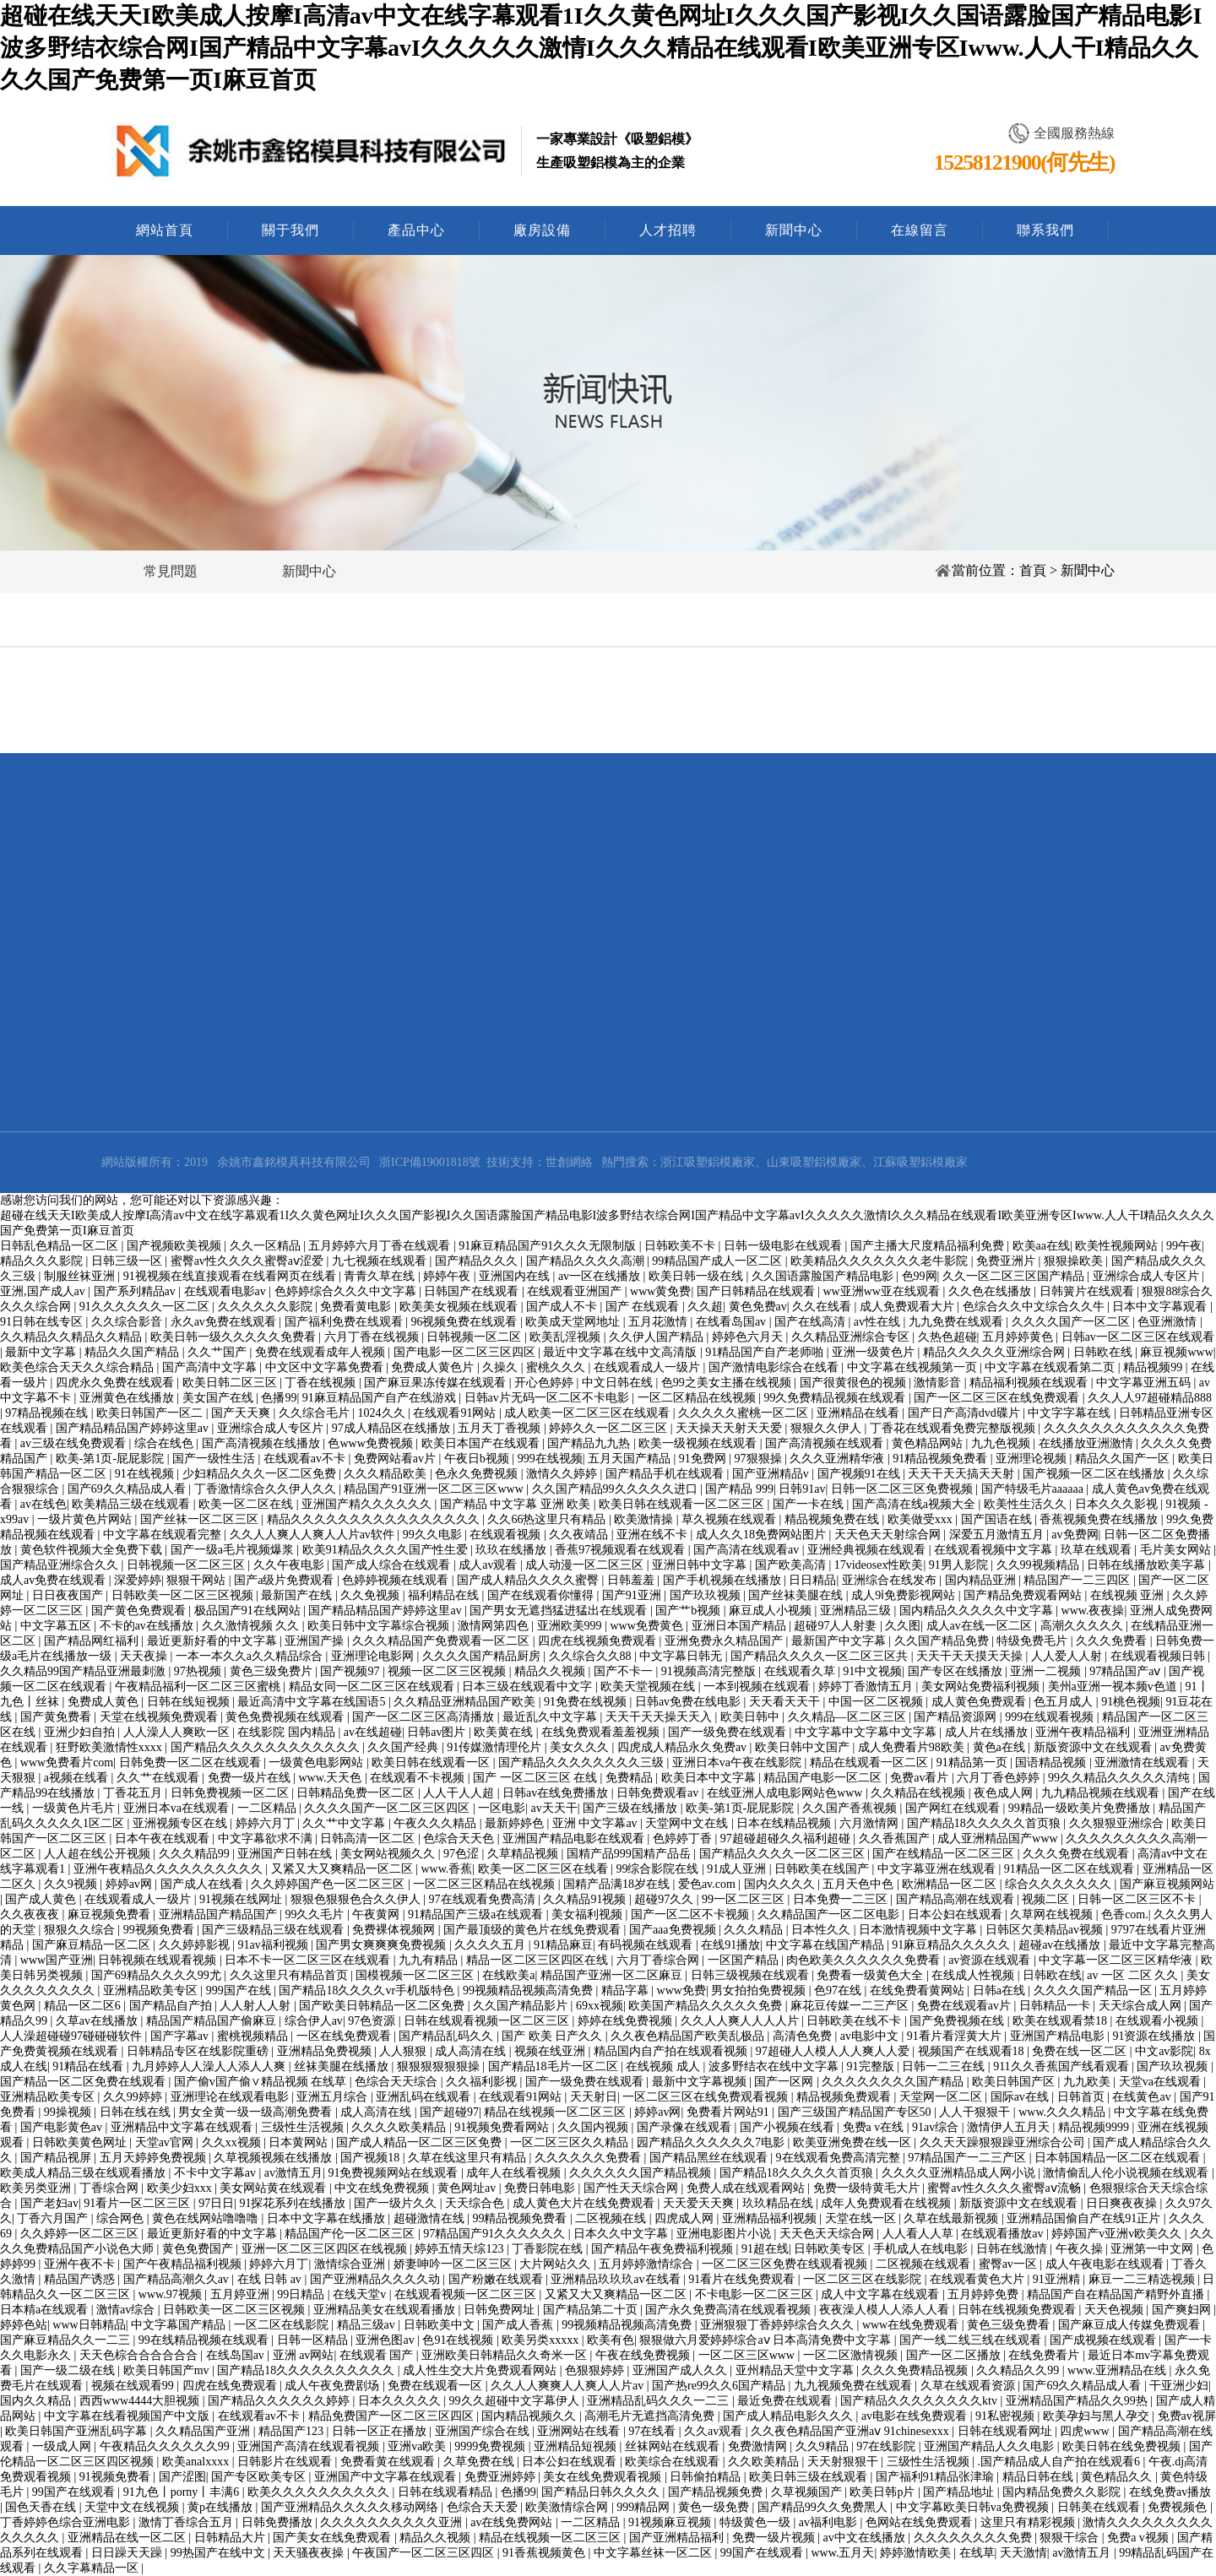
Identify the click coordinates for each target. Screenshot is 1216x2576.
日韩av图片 (438, 1732)
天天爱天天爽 (700, 2203)
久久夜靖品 (580, 1534)
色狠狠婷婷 (596, 2370)
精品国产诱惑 (81, 2279)
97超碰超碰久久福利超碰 (787, 1838)
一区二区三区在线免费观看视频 (706, 2097)
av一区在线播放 (600, 1276)
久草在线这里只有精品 (468, 2157)
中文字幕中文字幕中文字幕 (867, 1732)
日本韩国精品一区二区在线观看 (1118, 2157)
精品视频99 (1154, 1367)
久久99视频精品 (1039, 1565)
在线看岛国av (732, 1321)
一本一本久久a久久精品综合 (251, 1656)
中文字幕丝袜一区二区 (654, 2552)
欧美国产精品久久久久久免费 (706, 2005)
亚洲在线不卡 (653, 1534)
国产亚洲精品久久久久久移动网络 (351, 2507)
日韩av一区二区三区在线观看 (1137, 1337)
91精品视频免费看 (942, 1458)
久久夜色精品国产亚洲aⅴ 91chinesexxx (851, 2431)
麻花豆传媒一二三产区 (851, 2005)
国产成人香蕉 (519, 2324)
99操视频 (69, 2112)
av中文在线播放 (866, 2537)
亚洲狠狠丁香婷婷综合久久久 (778, 2324)
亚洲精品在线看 (860, 1413)
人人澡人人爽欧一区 (178, 1732)
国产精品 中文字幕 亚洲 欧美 (517, 1504)
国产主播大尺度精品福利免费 (928, 1245)
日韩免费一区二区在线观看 (191, 1762)
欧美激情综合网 (568, 2507)
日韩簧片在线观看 (1088, 1291)
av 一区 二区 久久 (1134, 1975)
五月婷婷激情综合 (648, 2264)
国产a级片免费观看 (285, 1580)
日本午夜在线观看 (164, 1838)
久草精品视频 (524, 1853)
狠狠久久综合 (81, 1929)
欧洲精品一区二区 (951, 1884)
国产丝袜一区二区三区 (201, 1519)
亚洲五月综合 (333, 2097)
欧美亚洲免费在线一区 (854, 2142)
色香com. (1124, 1914)
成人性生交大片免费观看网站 (481, 2370)
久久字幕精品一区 (93, 2568)
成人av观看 (489, 1565)
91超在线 (765, 2248)
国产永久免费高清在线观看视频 (729, 2309)
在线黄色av (1143, 2097)
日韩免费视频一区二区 (231, 1793)
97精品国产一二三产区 (968, 2157)
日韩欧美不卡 (681, 1245)
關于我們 (290, 230)
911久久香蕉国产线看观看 (1062, 2066)
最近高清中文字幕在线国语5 (312, 1701)
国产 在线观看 (643, 1306)
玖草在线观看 (1098, 1549)
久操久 (501, 1367)
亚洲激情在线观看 (1143, 1762)
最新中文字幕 (42, 1352)
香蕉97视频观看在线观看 (621, 1549)
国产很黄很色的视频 (854, 1382)
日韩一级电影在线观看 (784, 1245)
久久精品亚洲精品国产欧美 (466, 1701)
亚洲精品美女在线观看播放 (386, 2309)
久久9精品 (823, 2446)
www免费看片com (66, 1762)
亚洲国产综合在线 (484, 2431)
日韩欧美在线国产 (823, 1869)
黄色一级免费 (715, 2507)
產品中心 (416, 230)
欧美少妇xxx (181, 2188)
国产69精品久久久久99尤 (158, 1975)
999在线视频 (550, 1458)
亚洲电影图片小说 (725, 2233)
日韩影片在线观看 (286, 2461)
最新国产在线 (298, 1595)
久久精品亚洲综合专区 (852, 1337)
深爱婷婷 (137, 1580)
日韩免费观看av (659, 1793)
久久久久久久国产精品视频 (641, 2173)
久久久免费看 (1113, 1641)
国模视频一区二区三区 (416, 1975)
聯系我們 (1045, 230)
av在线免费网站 (513, 2522)
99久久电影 (434, 1534)
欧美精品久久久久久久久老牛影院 (880, 1261)
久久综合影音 (128, 1321)
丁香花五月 (134, 1793)
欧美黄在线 (505, 1732)
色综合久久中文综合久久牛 (1035, 1306)
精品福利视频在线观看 (1030, 1382)
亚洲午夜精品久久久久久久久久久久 (169, 1869)
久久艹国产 (218, 1352)
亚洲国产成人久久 (681, 2370)
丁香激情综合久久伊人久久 (266, 1489)
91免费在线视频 (587, 1701)
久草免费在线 (480, 2461)
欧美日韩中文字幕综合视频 (380, 1625)
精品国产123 (292, 2431)
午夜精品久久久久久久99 (166, 2446)
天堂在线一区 (862, 2218)
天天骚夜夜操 (310, 2552)
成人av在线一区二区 (980, 1625)
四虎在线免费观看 (231, 2385)
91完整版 (872, 2066)
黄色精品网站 (929, 1443)
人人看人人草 (919, 2233)
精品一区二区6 (84, 2005)
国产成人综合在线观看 (392, 1565)
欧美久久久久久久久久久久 (320, 2492)
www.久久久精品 (1063, 2112)
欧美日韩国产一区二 (151, 1413)
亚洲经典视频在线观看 (868, 1549)
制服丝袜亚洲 (81, 1276)
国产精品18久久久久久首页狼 (985, 1823)
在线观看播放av (1003, 2233)
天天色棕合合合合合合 (140, 2355)
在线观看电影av (226, 1291)
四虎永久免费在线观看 (116, 1382)
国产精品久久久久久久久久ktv (920, 2400)
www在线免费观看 (912, 2324)
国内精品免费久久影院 (1063, 2492)
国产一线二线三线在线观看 (972, 2340)
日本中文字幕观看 (1161, 1306)
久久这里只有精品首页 (290, 1975)
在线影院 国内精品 (287, 1732)
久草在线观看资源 (969, 2385)
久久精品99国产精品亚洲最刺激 (84, 1671)
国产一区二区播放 (955, 2355)
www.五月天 (843, 2552)
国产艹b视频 (689, 1610)
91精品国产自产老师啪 (766, 1352)
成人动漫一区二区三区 (586, 1565)
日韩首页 (1082, 2097)
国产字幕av (181, 2036)
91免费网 (704, 1458)
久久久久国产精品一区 (1094, 1990)
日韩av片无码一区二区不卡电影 (548, 1397)
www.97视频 (171, 2294)
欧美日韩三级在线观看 (810, 2476)
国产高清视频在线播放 (262, 1443)
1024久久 (383, 1413)
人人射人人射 (257, 2005)
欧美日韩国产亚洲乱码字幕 (77, 2431)
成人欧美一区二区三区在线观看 (588, 1413)
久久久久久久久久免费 (974, 2537)
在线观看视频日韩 (1159, 1656)
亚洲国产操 (316, 1641)
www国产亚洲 (56, 1960)
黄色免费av (758, 1306)
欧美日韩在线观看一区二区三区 (683, 1504)
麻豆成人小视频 (772, 1610)
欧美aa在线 (1041, 1245)
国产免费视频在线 (958, 2021)
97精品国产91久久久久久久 (495, 2233)
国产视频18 (371, 2157)
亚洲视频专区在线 (182, 1823)
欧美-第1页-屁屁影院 (111, 1458)
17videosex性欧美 (879, 1565)
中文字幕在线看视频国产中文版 (128, 2416)
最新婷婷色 (516, 1823)
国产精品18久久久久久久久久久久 (307, 2370)
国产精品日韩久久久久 (602, 2492)
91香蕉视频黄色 (545, 2552)
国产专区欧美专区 (260, 2476)
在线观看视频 (507, 1534)
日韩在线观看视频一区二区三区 (488, 2021)
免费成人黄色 (105, 1701)
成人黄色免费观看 (980, 1701)
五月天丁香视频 (501, 1428)
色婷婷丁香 (684, 1838)
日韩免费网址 (501, 2309)
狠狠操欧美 (1075, 1261)
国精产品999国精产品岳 (630, 1853)
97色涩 (462, 1853)
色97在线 (839, 1990)
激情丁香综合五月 (187, 2522)
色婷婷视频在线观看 (397, 1580)
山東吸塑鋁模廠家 (814, 1162)
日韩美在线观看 (1100, 2507)
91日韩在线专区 (43, 1321)
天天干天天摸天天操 (971, 1656)
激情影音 (939, 1382)
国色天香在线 (42, 2507)
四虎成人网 (685, 2218)
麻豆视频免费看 (111, 1914)
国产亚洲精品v (772, 1473)
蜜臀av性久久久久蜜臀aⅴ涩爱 (249, 1261)
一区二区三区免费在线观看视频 (786, 2264)
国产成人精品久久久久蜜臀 (529, 1580)
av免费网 (1074, 1534)
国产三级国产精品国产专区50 (856, 2112)
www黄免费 (660, 1291)
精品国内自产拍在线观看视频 (672, 2051)
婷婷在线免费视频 (627, 2021)
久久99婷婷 (134, 2097)
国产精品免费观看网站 (1024, 1595)
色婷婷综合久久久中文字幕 (347, 1291)
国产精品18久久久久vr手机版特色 (368, 1990)
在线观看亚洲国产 (576, 1291)
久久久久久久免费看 (589, 2157)
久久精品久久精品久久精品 (72, 1337)
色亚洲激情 (1168, 1321)
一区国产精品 (745, 1960)
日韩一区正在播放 (381, 2431)
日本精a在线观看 (45, 2309)
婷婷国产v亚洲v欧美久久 (1118, 2233)
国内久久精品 (37, 2400)
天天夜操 (145, 1656)
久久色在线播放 (991, 1291)
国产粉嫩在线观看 (497, 2279)
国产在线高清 (811, 1321)
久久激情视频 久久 (252, 1625)
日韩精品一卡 (1056, 2005)
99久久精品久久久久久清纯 (1120, 1777)
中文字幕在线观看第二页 (1051, 1367)
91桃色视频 (1130, 1701)
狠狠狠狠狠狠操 (440, 2066)
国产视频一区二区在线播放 (1095, 1473)
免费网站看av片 (396, 1458)
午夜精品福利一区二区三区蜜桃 (199, 1686)
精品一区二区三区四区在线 (538, 1960)
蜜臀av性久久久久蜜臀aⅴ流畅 (1005, 2188)
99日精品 (302, 2294)
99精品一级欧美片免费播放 (1081, 1808)
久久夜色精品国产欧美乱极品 (689, 2036)
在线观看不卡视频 (419, 1777)
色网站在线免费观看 (920, 2522)
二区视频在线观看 (925, 2264)
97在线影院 (887, 2446)
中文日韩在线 (619, 1382)
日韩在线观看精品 (447, 2492)
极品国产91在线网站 (249, 1610)
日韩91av (802, 1489)
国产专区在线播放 (957, 1671)
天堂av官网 (166, 2142)
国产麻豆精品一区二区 (93, 1945)
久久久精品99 (196, 1853)
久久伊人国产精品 (658, 1337)
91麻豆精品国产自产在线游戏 (380, 1397)
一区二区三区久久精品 (571, 2142)
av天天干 (554, 1808)
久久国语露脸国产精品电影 (824, 1276)
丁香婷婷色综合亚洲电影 (66, 2522)
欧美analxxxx (197, 2461)
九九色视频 (1002, 1443)
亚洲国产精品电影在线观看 (575, 1838)
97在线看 (653, 2431)
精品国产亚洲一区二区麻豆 (613, 1975)
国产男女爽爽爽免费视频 (382, 1945)
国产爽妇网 (1183, 2309)
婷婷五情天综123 (461, 2248)
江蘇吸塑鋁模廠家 (920, 1162)
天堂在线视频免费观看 (160, 1717)
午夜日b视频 (478, 1458)
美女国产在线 (219, 1397)
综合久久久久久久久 (1060, 1884)
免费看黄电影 (357, 1306)
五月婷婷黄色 (1019, 1337)
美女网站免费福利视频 (982, 1686)
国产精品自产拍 (172, 2005)
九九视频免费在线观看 (854, 2385)
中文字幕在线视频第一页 (913, 1367)
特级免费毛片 (1033, 1641)
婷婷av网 (130, 1884)
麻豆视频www (1176, 1352)
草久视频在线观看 (730, 1519)
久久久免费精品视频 (916, 2370)
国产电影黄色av (63, 2127)
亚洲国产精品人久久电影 (990, 2446)
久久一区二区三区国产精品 (1015, 1276)
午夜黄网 (377, 1914)
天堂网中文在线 (688, 1823)
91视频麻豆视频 (671, 2522)
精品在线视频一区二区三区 (556, 2112)
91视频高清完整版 (710, 1671)
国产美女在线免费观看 (333, 2537)
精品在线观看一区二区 (870, 1762)
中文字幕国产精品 (180, 2324)
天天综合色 (476, 2203)
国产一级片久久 (397, 2203)
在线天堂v (361, 2294)
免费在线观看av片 (965, 2005)
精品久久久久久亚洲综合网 (995, 1352)
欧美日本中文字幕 (710, 1777)
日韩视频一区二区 (475, 1337)
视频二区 (1047, 1899)
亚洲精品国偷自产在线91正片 (1085, 2218)
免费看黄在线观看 (389, 2461)
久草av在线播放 (98, 2021)
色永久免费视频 (478, 1473)
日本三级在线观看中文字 (528, 1686)
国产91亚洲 (633, 1595)
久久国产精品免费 (943, 1641)
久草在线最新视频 (953, 2218)
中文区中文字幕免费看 (326, 1367)
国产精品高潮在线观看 (957, 1899)
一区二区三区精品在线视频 (485, 1884)
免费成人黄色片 (434, 1367)
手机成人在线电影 (922, 2248)
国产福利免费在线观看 (345, 1321)
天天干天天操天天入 (660, 1717)
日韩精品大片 (231, 2537)
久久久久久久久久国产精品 (894, 2081)
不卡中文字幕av (216, 2173)
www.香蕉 (446, 1869)
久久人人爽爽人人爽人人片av (569, 2385)
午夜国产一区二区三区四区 (424, 2552)
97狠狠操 (760, 1458)
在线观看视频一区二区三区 (467, 2294)
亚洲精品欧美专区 (152, 1990)
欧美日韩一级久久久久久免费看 (234, 1337)
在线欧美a (508, 1975)
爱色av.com (708, 1884)
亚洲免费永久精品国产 (725, 1641)
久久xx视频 (233, 2142)
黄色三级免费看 (1010, 2324)
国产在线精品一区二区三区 (945, 1853)
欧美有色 (610, 2340)
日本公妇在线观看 (957, 1914)
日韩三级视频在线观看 (751, 1975)
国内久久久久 (781, 1884)
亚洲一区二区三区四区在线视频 (326, 2248)
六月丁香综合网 (659, 1960)
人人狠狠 (404, 2051)
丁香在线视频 (322, 1382)
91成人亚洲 (738, 1869)
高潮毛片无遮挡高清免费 (651, 2416)
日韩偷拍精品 (707, 2476)
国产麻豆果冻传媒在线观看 (436, 1382)
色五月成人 (1065, 1701)
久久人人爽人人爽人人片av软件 (314, 1534)
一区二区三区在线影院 (864, 2279)
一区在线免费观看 (345, 2036)
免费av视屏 (1187, 2416)
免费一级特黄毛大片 (868, 2188)
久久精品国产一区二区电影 (830, 1914)
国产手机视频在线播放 (723, 1580)
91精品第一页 (973, 1762)
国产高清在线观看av (747, 1549)
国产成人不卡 (563, 1306)
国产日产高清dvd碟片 (965, 1413)
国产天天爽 (242, 1413)
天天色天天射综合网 (889, 1534)
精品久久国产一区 (1124, 1458)
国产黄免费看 (57, 1717)
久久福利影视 (483, 2081)
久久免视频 (371, 1595)
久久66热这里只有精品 (548, 1519)
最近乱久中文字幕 (551, 1717)
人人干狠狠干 (976, 2112)
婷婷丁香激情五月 (867, 1686)
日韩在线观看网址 (1007, 2431)
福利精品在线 (445, 1595)
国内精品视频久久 (530, 2416)
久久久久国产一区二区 (1072, 1321)
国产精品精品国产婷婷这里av (134, 1428)
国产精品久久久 (478, 1261)
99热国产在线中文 (220, 2552)
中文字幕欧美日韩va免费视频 (974, 2507)
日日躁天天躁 (128, 2552)
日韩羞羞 (632, 1580)
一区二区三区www (748, 2355)
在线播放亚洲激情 (1088, 1443)
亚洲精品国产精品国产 (219, 1914)
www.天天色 (331, 1777)
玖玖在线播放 (512, 1549)
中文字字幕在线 (1071, 1413)
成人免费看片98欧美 (913, 1747)
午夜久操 (1081, 2248)
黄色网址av (468, 2188)
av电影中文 (871, 2036)
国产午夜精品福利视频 (184, 2264)
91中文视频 (872, 1671)
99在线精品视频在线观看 (205, 2340)
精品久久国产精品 (133, 1352)
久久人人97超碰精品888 (1150, 1397)
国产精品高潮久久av (177, 2279)
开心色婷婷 (545, 1382)
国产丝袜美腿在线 (797, 1595)
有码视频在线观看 (647, 1945)
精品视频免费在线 (833, 1519)
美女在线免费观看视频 (604, 2476)
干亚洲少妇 (1178, 2385)
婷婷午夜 (448, 1276)
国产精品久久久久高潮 (587, 1261)
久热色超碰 (947, 1337)
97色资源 (373, 2021)
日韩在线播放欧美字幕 (1147, 1565)
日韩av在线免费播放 (556, 1793)
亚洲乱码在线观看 (425, 2097)
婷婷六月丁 (267, 1823)
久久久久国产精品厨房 (483, 1656)
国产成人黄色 (42, 1899)
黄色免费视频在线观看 (286, 1717)
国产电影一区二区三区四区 (466, 1352)
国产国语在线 (998, 1519)
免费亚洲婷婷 (501, 2476)
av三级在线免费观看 (74, 1443)
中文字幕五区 (57, 1625)
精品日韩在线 (1039, 2476)
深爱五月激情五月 (998, 1534)
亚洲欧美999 (571, 1625)
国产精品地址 (960, 2492)
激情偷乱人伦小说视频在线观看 (1127, 2173)
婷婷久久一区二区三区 (609, 1428)
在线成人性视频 (974, 1975)
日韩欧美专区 (831, 2248)
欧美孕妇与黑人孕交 (1098, 2416)
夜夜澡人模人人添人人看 (886, 2309)
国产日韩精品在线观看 (757, 1291)
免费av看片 (921, 1777)
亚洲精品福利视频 (771, 2218)
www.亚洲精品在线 (1118, 2370)
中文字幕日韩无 (682, 1656)
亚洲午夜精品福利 (1084, 1732)
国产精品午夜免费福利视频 (663, 2248)
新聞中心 (793, 230)
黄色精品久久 (1118, 2476)
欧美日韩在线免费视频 (1123, 2446)
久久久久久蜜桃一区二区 (745, 1413)
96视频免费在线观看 (465, 1321)
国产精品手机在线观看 (666, 1473)
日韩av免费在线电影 (689, 1701)
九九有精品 (430, 1960)
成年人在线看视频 (515, 2173)
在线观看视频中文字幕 (995, 1549)
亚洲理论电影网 (374, 1656)
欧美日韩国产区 (1015, 2081)
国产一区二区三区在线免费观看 (998, 1397)
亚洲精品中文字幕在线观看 (183, 2127)
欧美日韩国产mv (167, 2370)
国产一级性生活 (215, 1458)
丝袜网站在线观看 (674, 2446)
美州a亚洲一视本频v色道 (1114, 1686)
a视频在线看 (77, 1777)
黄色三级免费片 (273, 1671)
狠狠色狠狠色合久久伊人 (357, 1899)
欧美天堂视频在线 (649, 1686)
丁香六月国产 (54, 2218)
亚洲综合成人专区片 (1147, 1276)
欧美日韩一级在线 (697, 1276)
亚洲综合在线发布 (891, 1580)
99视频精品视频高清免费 (529, 1990)
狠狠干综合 (1071, 2537)
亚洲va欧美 (418, 2446)
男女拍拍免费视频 (760, 1990)
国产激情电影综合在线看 (775, 1367)
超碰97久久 (665, 1899)
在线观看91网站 (456, 1413)
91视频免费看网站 (503, 2127)
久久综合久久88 (592, 1656)
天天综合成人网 (1142, 2005)
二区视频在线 (612, 2218)
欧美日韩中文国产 (804, 1747)
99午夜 (1184, 1245)
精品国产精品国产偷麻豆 (213, 2021)
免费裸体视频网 (395, 1929)
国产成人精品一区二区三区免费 (420, 2142)
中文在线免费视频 (383, 2188)
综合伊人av (314, 2021)
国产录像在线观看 (686, 2127)
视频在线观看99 (134, 2385)
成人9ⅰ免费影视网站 (904, 1595)
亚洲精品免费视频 (326, 2051)
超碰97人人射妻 (837, 1625)
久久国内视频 (594, 2127)
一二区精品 (268, 1808)
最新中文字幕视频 (701, 2081)
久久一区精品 (267, 1245)
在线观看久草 (801, 1671)
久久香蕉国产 (896, 1838)
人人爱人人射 (1068, 1656)
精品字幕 (626, 1990)
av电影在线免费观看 (915, 2416)
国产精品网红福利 (93, 1641)
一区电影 (501, 1808)
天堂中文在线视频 (133, 2507)
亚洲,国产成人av (44, 1291)
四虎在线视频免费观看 (599, 1641)
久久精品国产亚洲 (204, 2431)
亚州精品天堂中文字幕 (796, 2370)
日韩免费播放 (279, 2522)
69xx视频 (599, 2005)
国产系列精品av (136, 1291)
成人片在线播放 (988, 1732)
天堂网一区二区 (942, 2097)
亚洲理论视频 (1033, 1458)
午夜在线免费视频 (644, 2355)
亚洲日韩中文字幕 (701, 1565)
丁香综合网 (110, 2188)
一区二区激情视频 (852, 2355)
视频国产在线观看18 (973, 2051)
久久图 (902, 1625)
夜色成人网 (1005, 1793)
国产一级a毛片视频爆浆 (234, 1549)
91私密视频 (1006, 2416)
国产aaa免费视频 (674, 1929)
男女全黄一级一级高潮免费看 (256, 2112)
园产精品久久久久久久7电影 (712, 2142)
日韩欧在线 (1104, 1352)
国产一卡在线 (810, 1504)
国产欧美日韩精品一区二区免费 (383, 2005)
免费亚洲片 (1007, 1261)
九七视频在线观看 (381, 1261)
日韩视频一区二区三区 (187, 1565)
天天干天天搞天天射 (963, 1473)
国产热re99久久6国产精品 (720, 2385)
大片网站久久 (556, 2264)
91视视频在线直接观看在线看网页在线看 (231, 1276)
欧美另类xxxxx (542, 2340)
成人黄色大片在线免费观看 (585, 2203)
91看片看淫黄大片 (956, 2036)
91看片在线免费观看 (743, 2279)
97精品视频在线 (48, 1413)
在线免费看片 (1045, 2355)
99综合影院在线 (659, 1869)
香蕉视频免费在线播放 (1100, 1519)
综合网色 (121, 2218)
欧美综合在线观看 (674, 2461)
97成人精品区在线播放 (392, 1428)
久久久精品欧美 (387, 1473)
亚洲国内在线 (516, 1276)
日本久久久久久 (401, 2400)
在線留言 (919, 230)
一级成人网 (63, 2446)
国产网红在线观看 (954, 1808)
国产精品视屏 (57, 2157)
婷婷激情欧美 (917, 2552)
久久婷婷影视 (196, 1945)
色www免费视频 (371, 1443)
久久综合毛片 (316, 1413)
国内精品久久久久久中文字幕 (977, 1610)
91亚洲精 (1058, 2279)
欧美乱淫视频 (566, 1337)
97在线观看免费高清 (484, 1899)
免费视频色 (1179, 2507)
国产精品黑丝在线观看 (710, 2157)
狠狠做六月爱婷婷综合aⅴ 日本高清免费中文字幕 (766, 2340)
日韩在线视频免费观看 (1018, 2309)
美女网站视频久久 (389, 1853)
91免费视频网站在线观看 (394, 2173)
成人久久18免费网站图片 (762, 1534)
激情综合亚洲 (351, 2264)
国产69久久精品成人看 (128, 1489)
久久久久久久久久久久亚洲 (392, 2522)
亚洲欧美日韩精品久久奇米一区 (505, 2355)
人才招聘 (668, 230)
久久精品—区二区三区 (848, 1717)
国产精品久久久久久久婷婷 (280, 2400)
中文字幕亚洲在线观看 (938, 1869)
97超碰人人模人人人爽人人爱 (834, 2051)
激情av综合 (127, 2309)
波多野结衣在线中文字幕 (775, 2066)
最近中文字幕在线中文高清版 (621, 1352)
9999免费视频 (491, 2446)
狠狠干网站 (197, 1580)
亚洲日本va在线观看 (177, 1808)
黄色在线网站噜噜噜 (207, 2218)
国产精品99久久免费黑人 (824, 2507)
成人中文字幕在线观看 (881, 2294)
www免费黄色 (648, 1625)
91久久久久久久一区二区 (146, 1306)
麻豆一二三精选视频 (1143, 2279)
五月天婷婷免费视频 (154, 2157)
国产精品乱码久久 (448, 2036)
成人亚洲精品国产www (999, 1838)
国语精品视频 (1052, 1762)
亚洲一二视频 (1047, 1671)
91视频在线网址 (242, 1899)
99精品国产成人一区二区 (718, 1261)
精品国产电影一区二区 (824, 1777)
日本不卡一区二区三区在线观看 (309, 1960)
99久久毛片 (316, 1914)
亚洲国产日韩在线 (286, 1853)
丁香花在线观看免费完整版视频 (954, 1428)
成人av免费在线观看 (54, 1580)
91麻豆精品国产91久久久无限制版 (549, 1245)
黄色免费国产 (199, 2248)
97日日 (216, 2203)
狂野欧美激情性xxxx (111, 1747)
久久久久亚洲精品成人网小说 (960, 2173)
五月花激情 (659, 1321)
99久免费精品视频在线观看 (836, 1397)
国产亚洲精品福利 (678, 2537)
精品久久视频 (551, 1671)
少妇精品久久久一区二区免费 (260, 1473)
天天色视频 (1115, 2309)
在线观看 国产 (377, 2355)
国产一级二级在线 (69, 2370)
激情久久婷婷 (563, 1473)
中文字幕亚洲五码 (1145, 1382)
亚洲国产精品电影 (1059, 2036)
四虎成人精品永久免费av (683, 1747)
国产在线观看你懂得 (542, 1595)
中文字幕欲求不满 (267, 1838)
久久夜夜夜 (31, 1914)
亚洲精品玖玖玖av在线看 (617, 2279)
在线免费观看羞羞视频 (602, 1732)
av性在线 (879, 1321)
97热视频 (199, 1671)
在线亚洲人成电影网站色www (786, 1793)
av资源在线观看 (991, 1960)
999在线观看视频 (1051, 1717)
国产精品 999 (739, 1489)
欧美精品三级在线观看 (132, 1504)
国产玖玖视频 (707, 1595)
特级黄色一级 (756, 2522)
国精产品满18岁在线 (618, 1884)
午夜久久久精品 (437, 1823)
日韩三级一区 (128, 1261)
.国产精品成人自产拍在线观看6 (1060, 2461)
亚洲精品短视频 (577, 2446)
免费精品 (630, 1777)
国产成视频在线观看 (1104, 2340)
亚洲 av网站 (303, 2355)
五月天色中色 (859, 1884)
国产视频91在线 (860, 1473)
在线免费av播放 (1170, 2492)
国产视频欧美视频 (176, 1245)
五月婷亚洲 (241, 2294)
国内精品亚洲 (982, 1580)
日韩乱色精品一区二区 (61, 1245)
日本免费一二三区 (842, 1899)
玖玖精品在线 (779, 2203)
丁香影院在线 (549, 2248)
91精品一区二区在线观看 (1070, 1869)
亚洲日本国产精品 (741, 1625)
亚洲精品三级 (857, 1610)
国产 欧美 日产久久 (553, 2036)
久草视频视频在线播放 (274, 2157)
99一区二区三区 (745, 1899)
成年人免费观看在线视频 (887, 2203)
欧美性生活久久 (1027, 1504)
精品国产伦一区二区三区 (351, 2233)
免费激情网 (759, 2446)
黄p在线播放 (221, 2507)
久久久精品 (755, 1929)
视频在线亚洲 (551, 2051)
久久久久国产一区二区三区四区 (388, 1808)
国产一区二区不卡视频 (691, 1914)
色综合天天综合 (398, 2081)
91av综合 (937, 2127)
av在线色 (43, 1504)
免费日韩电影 (541, 2188)
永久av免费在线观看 (225, 1321)
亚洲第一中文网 (1153, 2248)
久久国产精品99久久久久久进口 (616, 1489)
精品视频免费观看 (845, 2097)
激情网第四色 (495, 1625)
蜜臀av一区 (1009, 2264)
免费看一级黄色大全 (871, 1975)
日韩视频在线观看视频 (159, 1960)
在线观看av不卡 (306, 1458)
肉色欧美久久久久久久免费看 (864, 1960)
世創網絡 (569, 1162)
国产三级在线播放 (632, 1808)
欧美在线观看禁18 (1061, 2021)
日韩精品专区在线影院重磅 (199, 2051)
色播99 (278, 1397)
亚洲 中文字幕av (596, 1823)
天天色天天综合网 (828, 2233)
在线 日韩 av (271, 2279)
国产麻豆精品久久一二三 (66, 2340)
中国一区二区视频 (877, 1701)
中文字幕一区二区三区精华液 (1117, 1960)
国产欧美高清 (792, 1565)
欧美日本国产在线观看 (482, 1443)
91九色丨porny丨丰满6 (182, 2492)
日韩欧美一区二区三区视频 (184, 1595)
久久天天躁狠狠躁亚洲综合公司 (1004, 2142)
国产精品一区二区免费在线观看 (84, 2081)
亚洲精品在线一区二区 (128, 2537)
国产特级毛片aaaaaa (1034, 1489)
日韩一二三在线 (945, 2066)
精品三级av (368, 2324)
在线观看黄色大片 (979, 2279)
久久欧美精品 (765, 2461)
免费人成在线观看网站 (747, 2188)
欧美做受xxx (922, 1519)
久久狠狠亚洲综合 (1118, 1823)
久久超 (705, 1306)
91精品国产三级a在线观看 (477, 1914)
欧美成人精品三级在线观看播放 (84, 2173)
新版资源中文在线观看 (1094, 1747)
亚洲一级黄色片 (875, 1352)
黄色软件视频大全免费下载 (93, 1549)
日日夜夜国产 (69, 1595)
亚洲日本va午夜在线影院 (738, 1762)
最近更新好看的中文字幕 (213, 1641)
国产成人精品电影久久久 (789, 2416)
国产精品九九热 (590, 1443)
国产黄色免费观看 (140, 1610)
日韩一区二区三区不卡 (1138, 1899)
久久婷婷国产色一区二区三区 (329, 1884)
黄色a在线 (1001, 1747)
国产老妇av (49, 2203)
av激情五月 (293, 2173)
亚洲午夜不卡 (81, 2264)
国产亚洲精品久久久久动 (376, 2279)
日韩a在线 (1001, 1990)
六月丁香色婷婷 (1000, 1777)
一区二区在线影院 (283, 2324)
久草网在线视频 (1053, 1914)
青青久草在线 (381, 1276)
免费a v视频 (1139, 2537)
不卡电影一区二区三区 (756, 2294)
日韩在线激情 (1013, 2248)
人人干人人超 (460, 1793)
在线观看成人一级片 (648, 1367)
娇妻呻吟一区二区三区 (454, 2264)
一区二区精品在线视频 (698, 1397)
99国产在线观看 (75, 2492)
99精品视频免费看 (521, 2218)
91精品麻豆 (563, 1945)
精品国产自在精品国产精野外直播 (1117, 2294)
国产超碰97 (449, 2112)
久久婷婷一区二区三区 (81, 2233)
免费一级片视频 (775, 2537)
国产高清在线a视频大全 (915, 1504)
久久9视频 (72, 1884)
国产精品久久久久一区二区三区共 (820, 1656)
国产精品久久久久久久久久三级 (582, 1762)
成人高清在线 (472, 2051)
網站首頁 (164, 230)
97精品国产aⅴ (1126, 1671)
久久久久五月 (491, 1945)
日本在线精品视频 (785, 1823)
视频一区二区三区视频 (448, 1671)
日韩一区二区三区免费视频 (903, 1489)
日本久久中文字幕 (622, 2233)
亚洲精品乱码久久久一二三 (659, 2400)
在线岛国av (237, 2355)
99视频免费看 (160, 1929)
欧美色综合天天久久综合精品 (78, 1367)
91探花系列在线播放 (294, 2203)
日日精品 (812, 1580)
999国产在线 (240, 1990)
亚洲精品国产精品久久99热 (1078, 2400)
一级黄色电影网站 (317, 1762)
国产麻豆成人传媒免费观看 (1130, 2324)
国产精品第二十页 (592, 2309)
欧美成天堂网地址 (574, 1321)
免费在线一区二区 (1081, 2051)
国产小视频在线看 (789, 2127)
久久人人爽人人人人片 (741, 2021)
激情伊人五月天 (1010, 2127)
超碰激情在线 (431, 2218)
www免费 (681, 1990)
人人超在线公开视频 (99, 1853)
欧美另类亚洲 (37, 2188)
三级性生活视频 (304, 2127)
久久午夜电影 (290, 1565)
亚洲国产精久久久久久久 (368, 1504)
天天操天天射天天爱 (730, 1428)
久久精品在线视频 (920, 1793)
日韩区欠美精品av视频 (1045, 1929)
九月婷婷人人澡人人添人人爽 (210, 2066)
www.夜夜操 (1093, 1610)
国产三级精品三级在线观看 (274, 1929)
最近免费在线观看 (786, 2400)
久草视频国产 (808, 2492)
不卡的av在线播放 (148, 1625)
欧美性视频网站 (1118, 1245)
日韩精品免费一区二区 (357, 1793)
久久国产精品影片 (522, 2005)
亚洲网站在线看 (580, 2431)
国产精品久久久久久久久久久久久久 (267, 1747)
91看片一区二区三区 (138, 2203)
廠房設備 (542, 230)
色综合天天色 (460, 1838)
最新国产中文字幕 (840, 1641)
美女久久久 (581, 1747)
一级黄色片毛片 (75, 1808)
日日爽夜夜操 (1123, 2203)
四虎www (1086, 2431)
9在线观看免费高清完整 (840, 2157)
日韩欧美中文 (441, 2324)
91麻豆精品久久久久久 (952, 1945)
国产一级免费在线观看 (729, 1732)
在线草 (977, 2552)
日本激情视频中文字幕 (919, 1929)
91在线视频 (146, 1473)
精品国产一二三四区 (1078, 1580)
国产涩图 (182, 2476)
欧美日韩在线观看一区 (432, 1762)
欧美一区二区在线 (247, 1504)
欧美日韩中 (751, 1717)
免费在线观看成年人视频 (321, 1352)
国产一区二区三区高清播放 (424, 1717)
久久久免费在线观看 (1077, 1853)
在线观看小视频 (1159, 2021)
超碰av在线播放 (1061, 1945)
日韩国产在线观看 (473, 1291)
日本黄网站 (300, 2142)
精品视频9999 (1095, 2127)
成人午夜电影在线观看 (1106, 2264)
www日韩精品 (88, 2324)
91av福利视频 (274, 1945)
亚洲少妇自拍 (81, 1732)
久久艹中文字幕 (345, 1823)
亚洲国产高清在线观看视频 (310, 2446)
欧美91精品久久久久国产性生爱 (386, 1549)
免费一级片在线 (251, 1777)
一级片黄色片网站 (86, 1519)
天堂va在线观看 (1161, 2081)
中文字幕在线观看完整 (164, 1534)
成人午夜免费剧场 (334, 2385)
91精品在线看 (89, 2066)
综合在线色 (165, 1443)
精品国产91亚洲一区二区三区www (435, 1489)
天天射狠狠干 (844, 2461)
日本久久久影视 (1118, 1504)
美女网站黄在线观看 (274, 2188)
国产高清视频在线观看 (826, 1443)
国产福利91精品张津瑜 (936, 2476)
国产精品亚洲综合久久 (61, 1565)
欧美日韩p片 (884, 2492)
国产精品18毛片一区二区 (555, 2066)
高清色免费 (804, 2036)
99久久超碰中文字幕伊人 (516, 2400)
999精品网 (644, 2507)
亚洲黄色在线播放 (128, 1397)
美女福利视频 (588, 1914)
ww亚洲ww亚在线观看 (883, 1291)
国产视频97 (351, 1671)
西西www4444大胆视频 (141, 2400)
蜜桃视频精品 (254, 2036)
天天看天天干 (786, 1701)
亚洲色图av (386, 2340)
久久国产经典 (404, 1747)
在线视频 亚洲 (1128, 1595)
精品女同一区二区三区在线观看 (373, 1686)
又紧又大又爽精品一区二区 (343, 1869)
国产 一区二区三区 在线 (536, 1777)
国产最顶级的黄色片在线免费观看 (533, 1929)
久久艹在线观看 (160, 1777)
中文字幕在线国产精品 (827, 1945)
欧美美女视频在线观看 (460, 1306)
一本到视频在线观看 (758, 1686)
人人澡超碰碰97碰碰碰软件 (72, 2036)
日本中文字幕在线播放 (327, 2218)
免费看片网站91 (730, 2112)
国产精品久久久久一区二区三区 (783, 1853)
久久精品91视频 (586, 1899)
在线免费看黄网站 (919, 1990)
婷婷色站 (23, 2324)
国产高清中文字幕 (211, 1367)
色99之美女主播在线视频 (728, 1382)
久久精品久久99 (1019, 2370)
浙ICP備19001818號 (429, 1162)
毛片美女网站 (1177, 1549)
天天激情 (1023, 2552)
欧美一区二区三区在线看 (544, 1869)
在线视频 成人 (664, 2066)
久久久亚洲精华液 (839, 1458)
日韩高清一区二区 (369, 1838)
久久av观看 (715, 2431)
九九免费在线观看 (958, 1321)
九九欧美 (1088, 2081)
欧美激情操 (645, 1519)
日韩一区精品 (314, 2340)
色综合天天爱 (484, 2507)
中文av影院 (1164, 2051)
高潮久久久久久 (1083, 1625)
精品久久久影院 (43, 1261)
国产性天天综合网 (632, 2188)
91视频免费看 (116, 2476)
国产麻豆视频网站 (1167, 1884)
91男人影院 (960, 1565)
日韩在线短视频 (190, 1701)
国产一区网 (785, 2081)
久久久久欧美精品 (400, 2127)
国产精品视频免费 (717, 2492)
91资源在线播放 (1155, 2036)
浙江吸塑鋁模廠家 (707, 1162)
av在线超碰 (373, 1732)
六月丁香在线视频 (373, 1337)
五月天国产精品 (631, 1458)
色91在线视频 (459, 2340)
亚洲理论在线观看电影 (231, 2097)
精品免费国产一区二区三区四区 (392, 2416)
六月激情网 (870, 1823)
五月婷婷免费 (984, 2294)
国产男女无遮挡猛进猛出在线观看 (560, 1610)
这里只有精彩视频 (1029, 2522)
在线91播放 (730, 1945)
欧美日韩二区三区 (231, 1382)
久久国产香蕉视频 (851, 1808)
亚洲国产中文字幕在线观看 (386, 2476)
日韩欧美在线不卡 (855, 2021)
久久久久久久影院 (267, 1306)
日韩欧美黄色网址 (81, 2142)
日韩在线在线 (137, 2112)
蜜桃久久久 (557, 1367)
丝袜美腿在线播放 (343, 2066)
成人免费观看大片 (909, 1306)
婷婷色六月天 (749, 1337)
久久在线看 (823, 1306)
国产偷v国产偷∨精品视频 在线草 (262, 2081)
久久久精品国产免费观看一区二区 (442, 1641)
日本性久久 (822, 1929)
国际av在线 (1021, 2097)
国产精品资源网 (957, 1717)
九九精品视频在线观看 (1102, 1793)
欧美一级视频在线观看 (699, 1443)
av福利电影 (829, 2522)
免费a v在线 (875, 2127)
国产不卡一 (625, 1671)
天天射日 (593, 2097)
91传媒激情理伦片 (496, 1747)
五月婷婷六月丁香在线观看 (380, 1245)
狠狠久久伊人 (827, 1428)
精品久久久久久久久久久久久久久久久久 (375, 1519)
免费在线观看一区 (437, 2385)
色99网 (919, 1276)
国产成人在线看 (203, 1884)
